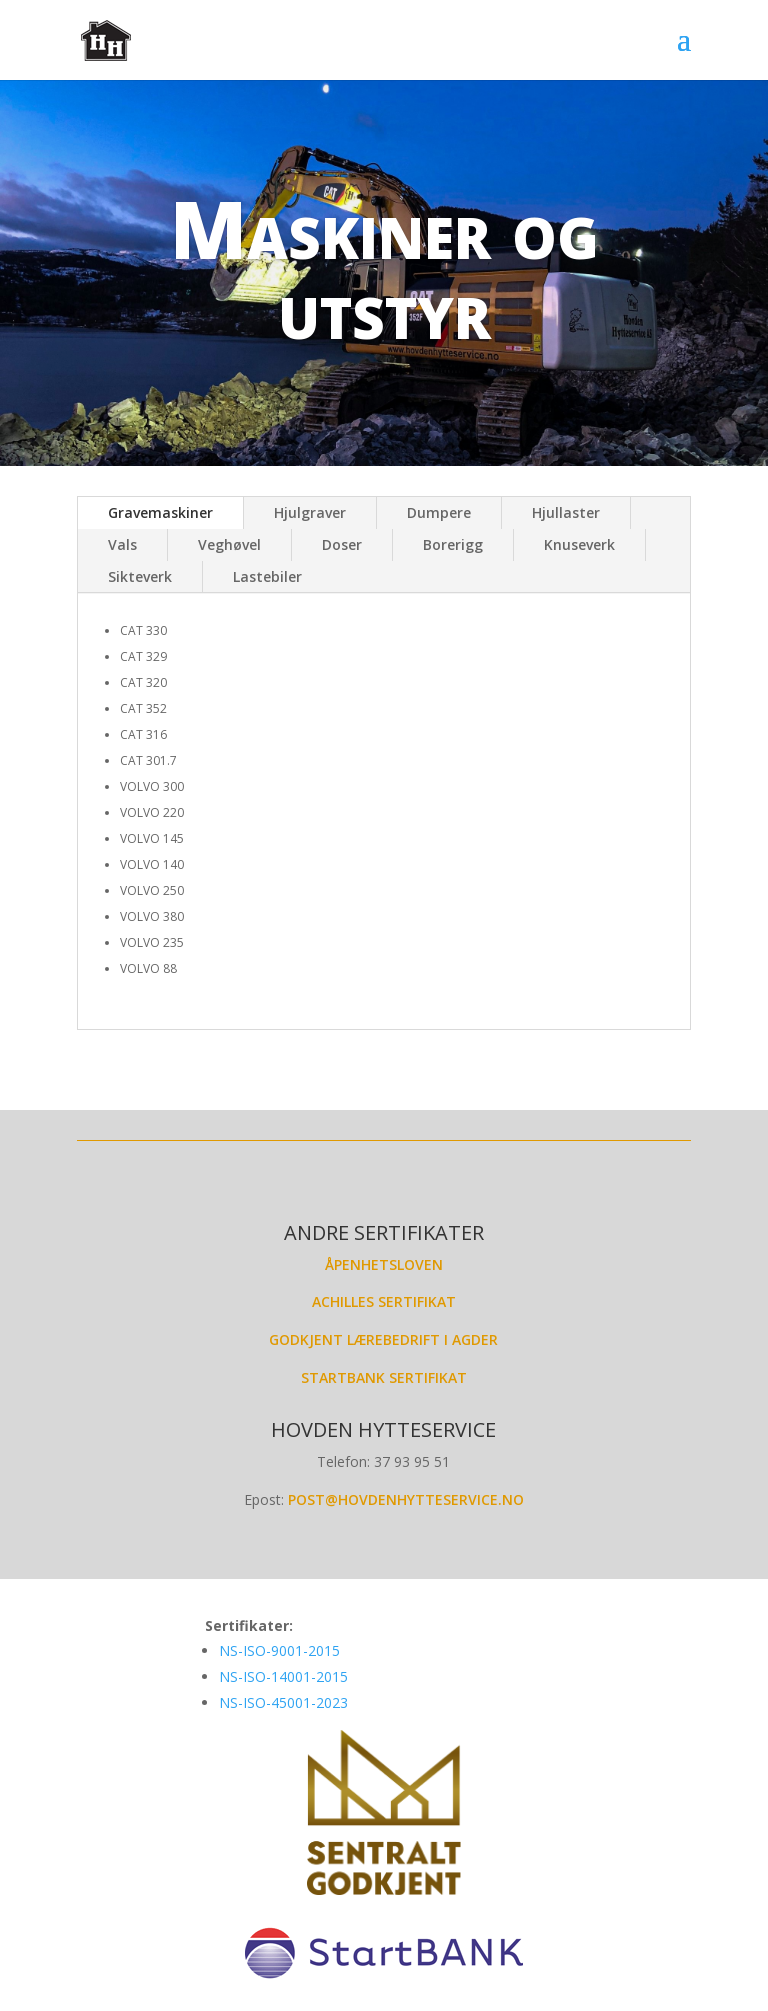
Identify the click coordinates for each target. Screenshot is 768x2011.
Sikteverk (140, 576)
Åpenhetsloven (384, 1264)
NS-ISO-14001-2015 (283, 1676)
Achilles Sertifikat (384, 1301)
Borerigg (453, 544)
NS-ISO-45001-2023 (283, 1702)
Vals (122, 544)
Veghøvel (229, 544)
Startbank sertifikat (384, 1377)
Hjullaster (566, 512)
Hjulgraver (310, 512)
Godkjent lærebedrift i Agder (383, 1339)
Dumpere (439, 512)
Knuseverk (579, 544)
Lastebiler (267, 576)
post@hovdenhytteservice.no (406, 1499)
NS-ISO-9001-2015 (281, 1650)
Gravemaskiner (160, 512)
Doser (342, 544)
